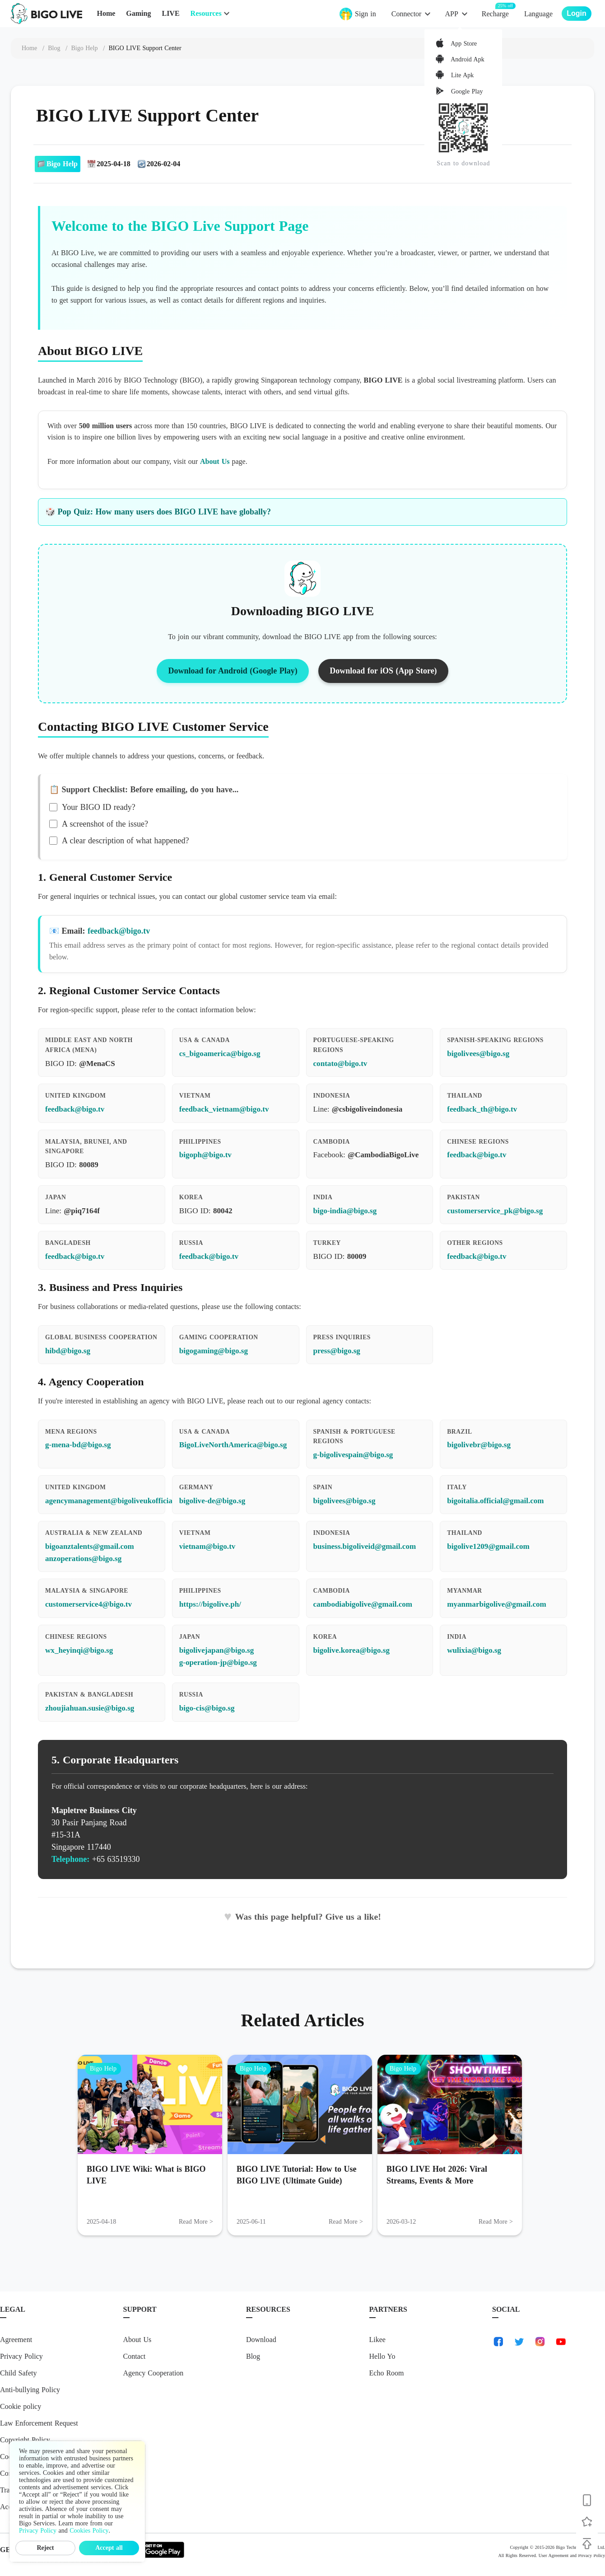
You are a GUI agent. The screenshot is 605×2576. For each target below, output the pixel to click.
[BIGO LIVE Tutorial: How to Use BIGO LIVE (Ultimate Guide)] (300, 2104)
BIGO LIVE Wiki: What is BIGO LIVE (146, 2175)
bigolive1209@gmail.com (488, 1546)
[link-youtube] (560, 2341)
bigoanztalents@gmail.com (89, 1546)
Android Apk (466, 59)
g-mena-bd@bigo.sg (78, 1444)
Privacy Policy (21, 2356)
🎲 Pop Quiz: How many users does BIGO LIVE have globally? (158, 511)
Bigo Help (103, 2068)
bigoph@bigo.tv (205, 1154)
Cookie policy (20, 2406)
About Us (214, 461)
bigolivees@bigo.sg (478, 1053)
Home (106, 13)
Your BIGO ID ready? (92, 807)
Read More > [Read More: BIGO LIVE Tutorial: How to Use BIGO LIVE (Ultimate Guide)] (346, 2221)
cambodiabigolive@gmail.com (363, 1604)
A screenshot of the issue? (98, 823)
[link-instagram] (540, 2341)
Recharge (495, 13)
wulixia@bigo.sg (474, 1650)
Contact (134, 2356)
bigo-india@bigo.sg (345, 1210)
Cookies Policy (89, 2530)
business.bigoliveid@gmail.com (364, 1546)
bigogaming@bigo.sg (213, 1350)
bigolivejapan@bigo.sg (216, 1650)
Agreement (16, 2339)
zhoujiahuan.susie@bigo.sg (89, 1708)
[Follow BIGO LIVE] (587, 2522)
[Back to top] (587, 2543)
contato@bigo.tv (340, 1063)
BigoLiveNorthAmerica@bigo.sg (233, 1444)
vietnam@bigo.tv (207, 1546)
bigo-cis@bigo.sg (207, 1708)
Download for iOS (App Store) (383, 670)
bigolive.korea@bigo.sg (351, 1650)
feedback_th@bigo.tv (482, 1109)
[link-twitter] (519, 2341)
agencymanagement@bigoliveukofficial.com (117, 1500)
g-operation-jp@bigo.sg (218, 1662)
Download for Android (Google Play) (232, 670)
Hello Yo (382, 2356)
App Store (463, 43)
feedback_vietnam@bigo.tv (224, 1109)
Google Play (466, 91)
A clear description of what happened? (119, 840)
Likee (377, 2339)
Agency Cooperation (153, 2373)
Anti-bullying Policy (30, 2390)
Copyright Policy (25, 2440)
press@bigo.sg (336, 1350)
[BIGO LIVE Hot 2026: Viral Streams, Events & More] (449, 2104)
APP (451, 14)
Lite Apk (461, 75)
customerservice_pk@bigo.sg (495, 1210)
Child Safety (18, 2373)
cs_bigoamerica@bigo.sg (220, 1053)
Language (538, 14)
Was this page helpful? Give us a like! (302, 1917)
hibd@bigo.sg (67, 1350)
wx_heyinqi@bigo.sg (79, 1650)
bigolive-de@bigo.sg (212, 1500)
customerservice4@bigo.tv (88, 1604)
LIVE (170, 13)
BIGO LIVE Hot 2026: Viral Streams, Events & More (436, 2175)
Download (261, 2339)
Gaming (138, 13)
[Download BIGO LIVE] (587, 2500)
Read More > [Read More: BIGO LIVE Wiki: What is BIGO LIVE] (196, 2221)
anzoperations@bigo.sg (83, 1558)
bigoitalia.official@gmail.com (495, 1500)
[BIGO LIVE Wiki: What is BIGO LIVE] (150, 2104)
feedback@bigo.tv (119, 930)
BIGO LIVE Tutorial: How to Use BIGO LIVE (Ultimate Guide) (297, 2175)
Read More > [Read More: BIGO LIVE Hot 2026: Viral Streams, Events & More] (496, 2221)
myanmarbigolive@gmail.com (496, 1604)
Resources (206, 13)
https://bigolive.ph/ (210, 1604)
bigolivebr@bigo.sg (479, 1444)
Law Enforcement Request (39, 2423)
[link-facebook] (498, 2341)
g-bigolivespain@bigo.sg (353, 1454)
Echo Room (386, 2373)
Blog (253, 2356)
